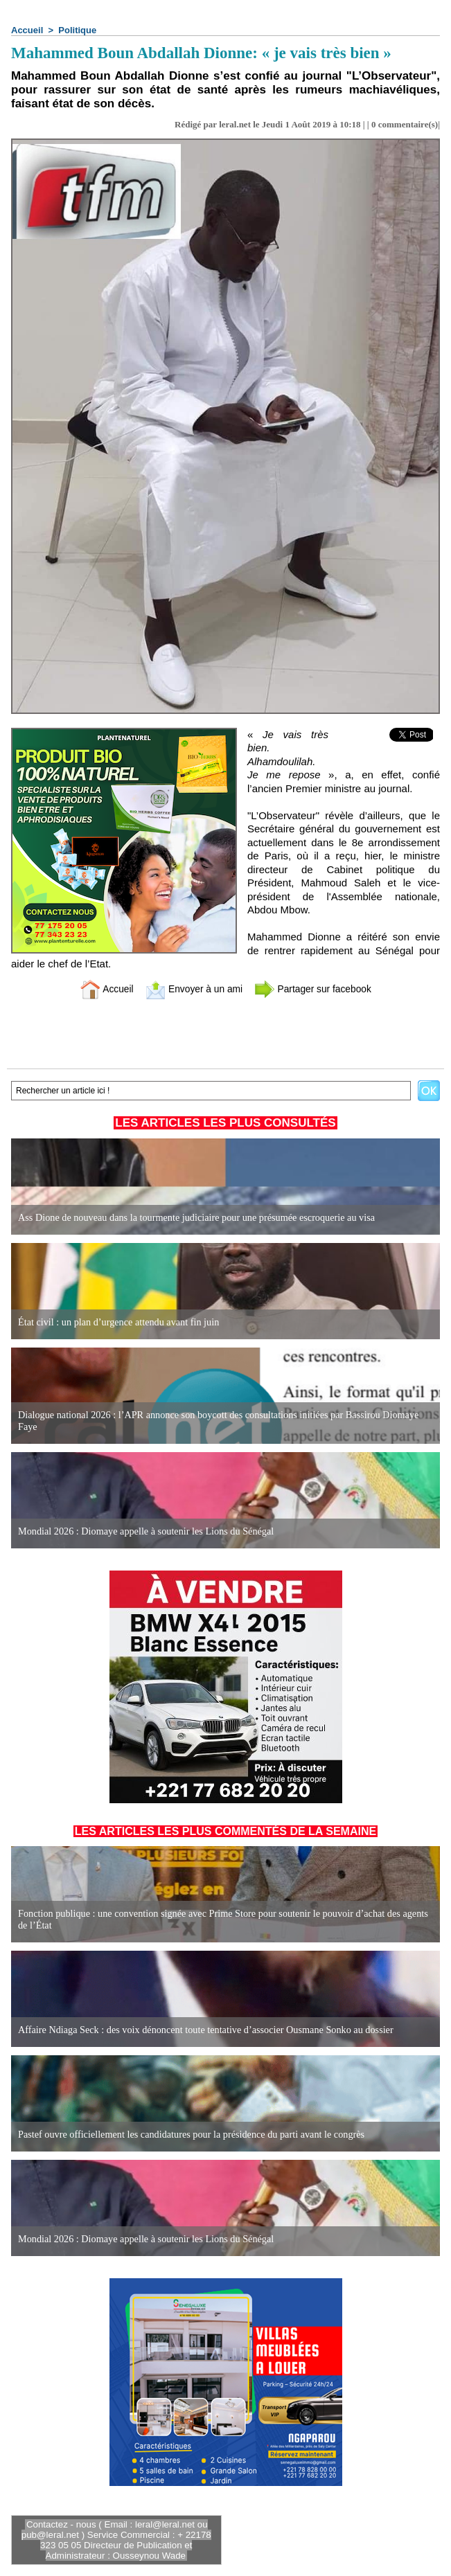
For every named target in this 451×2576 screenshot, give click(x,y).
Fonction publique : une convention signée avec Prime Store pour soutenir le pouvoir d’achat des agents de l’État (225, 1920)
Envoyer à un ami (191, 988)
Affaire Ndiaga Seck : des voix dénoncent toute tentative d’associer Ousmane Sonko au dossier (202, 2030)
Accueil (27, 30)
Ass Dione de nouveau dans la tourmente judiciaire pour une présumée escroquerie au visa (193, 1218)
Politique (77, 30)
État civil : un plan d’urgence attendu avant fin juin (117, 1322)
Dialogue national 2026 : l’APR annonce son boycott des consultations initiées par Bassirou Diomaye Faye (215, 1421)
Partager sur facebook (318, 988)
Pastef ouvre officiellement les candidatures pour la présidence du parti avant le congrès (188, 2134)
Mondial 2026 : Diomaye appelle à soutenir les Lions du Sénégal (143, 1531)
